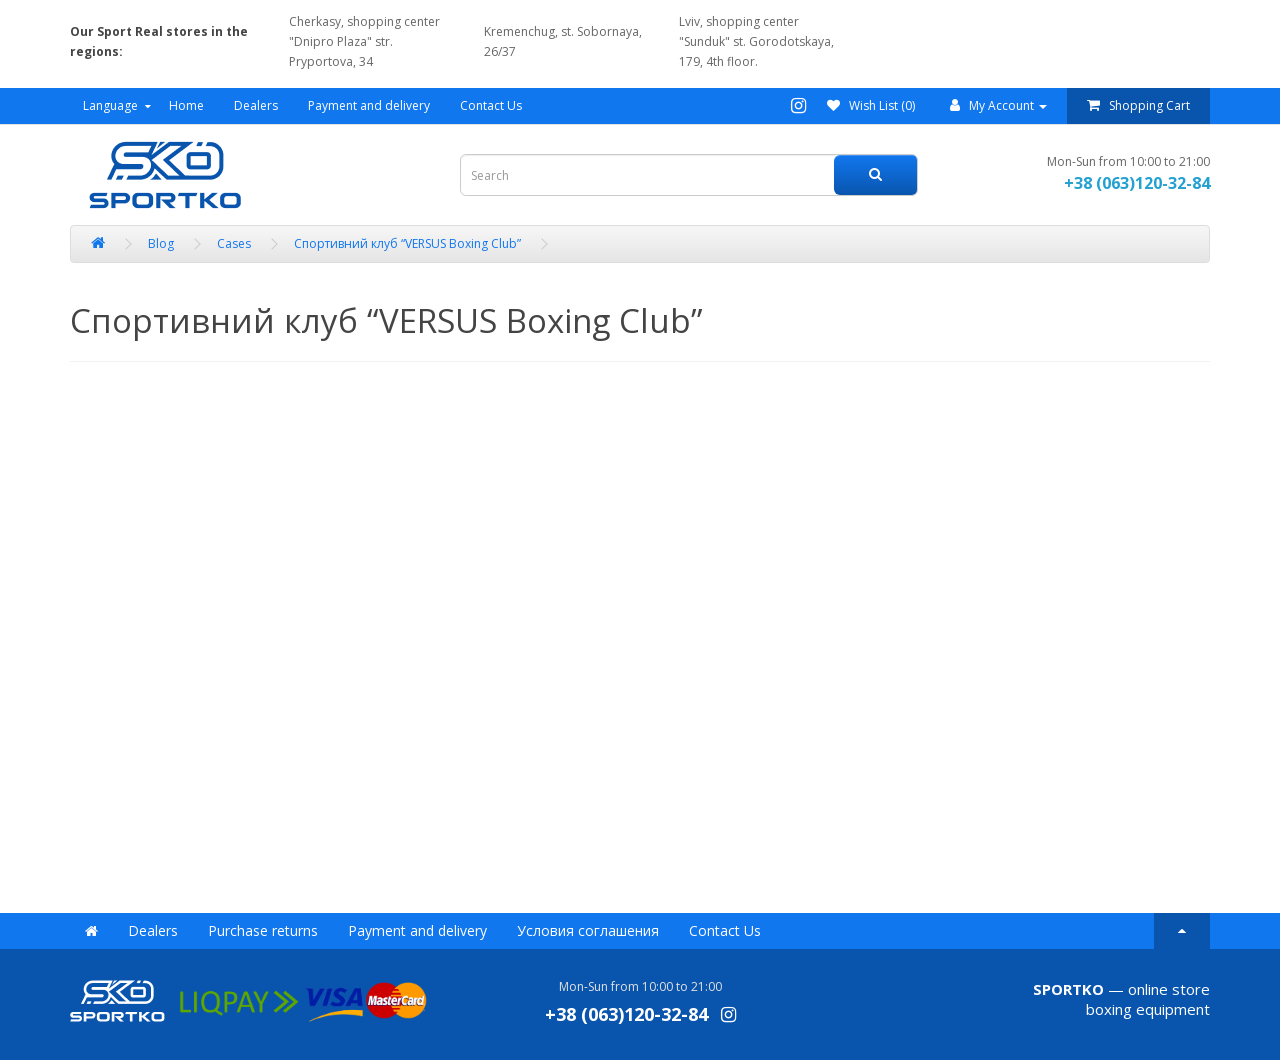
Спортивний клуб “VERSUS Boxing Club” (407, 243)
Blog (161, 243)
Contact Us (491, 105)
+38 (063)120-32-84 (1137, 183)
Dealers (256, 105)
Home (186, 105)
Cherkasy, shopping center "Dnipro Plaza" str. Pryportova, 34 (364, 41)
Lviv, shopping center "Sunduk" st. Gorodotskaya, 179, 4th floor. (756, 41)
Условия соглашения (588, 930)
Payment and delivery (369, 105)
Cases (234, 243)
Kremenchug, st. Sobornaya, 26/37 (563, 41)
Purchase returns (263, 930)
